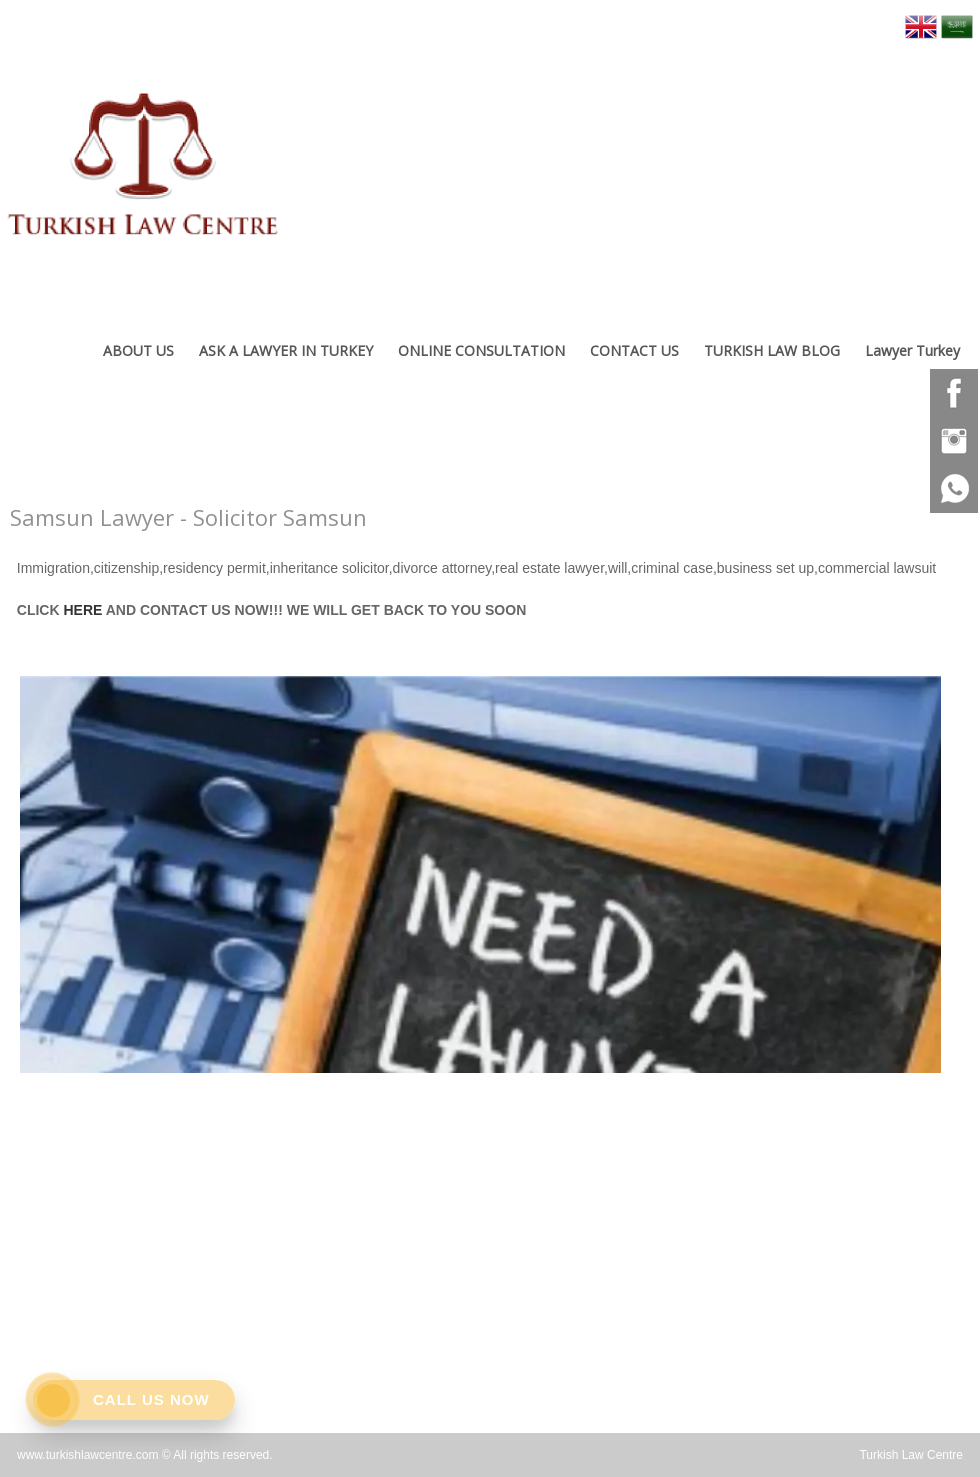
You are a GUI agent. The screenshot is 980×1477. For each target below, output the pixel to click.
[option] (480, 869)
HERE (82, 610)
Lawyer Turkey (912, 350)
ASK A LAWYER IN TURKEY (286, 350)
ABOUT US (138, 350)
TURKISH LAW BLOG (772, 350)
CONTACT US (634, 350)
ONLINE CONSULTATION (481, 350)
